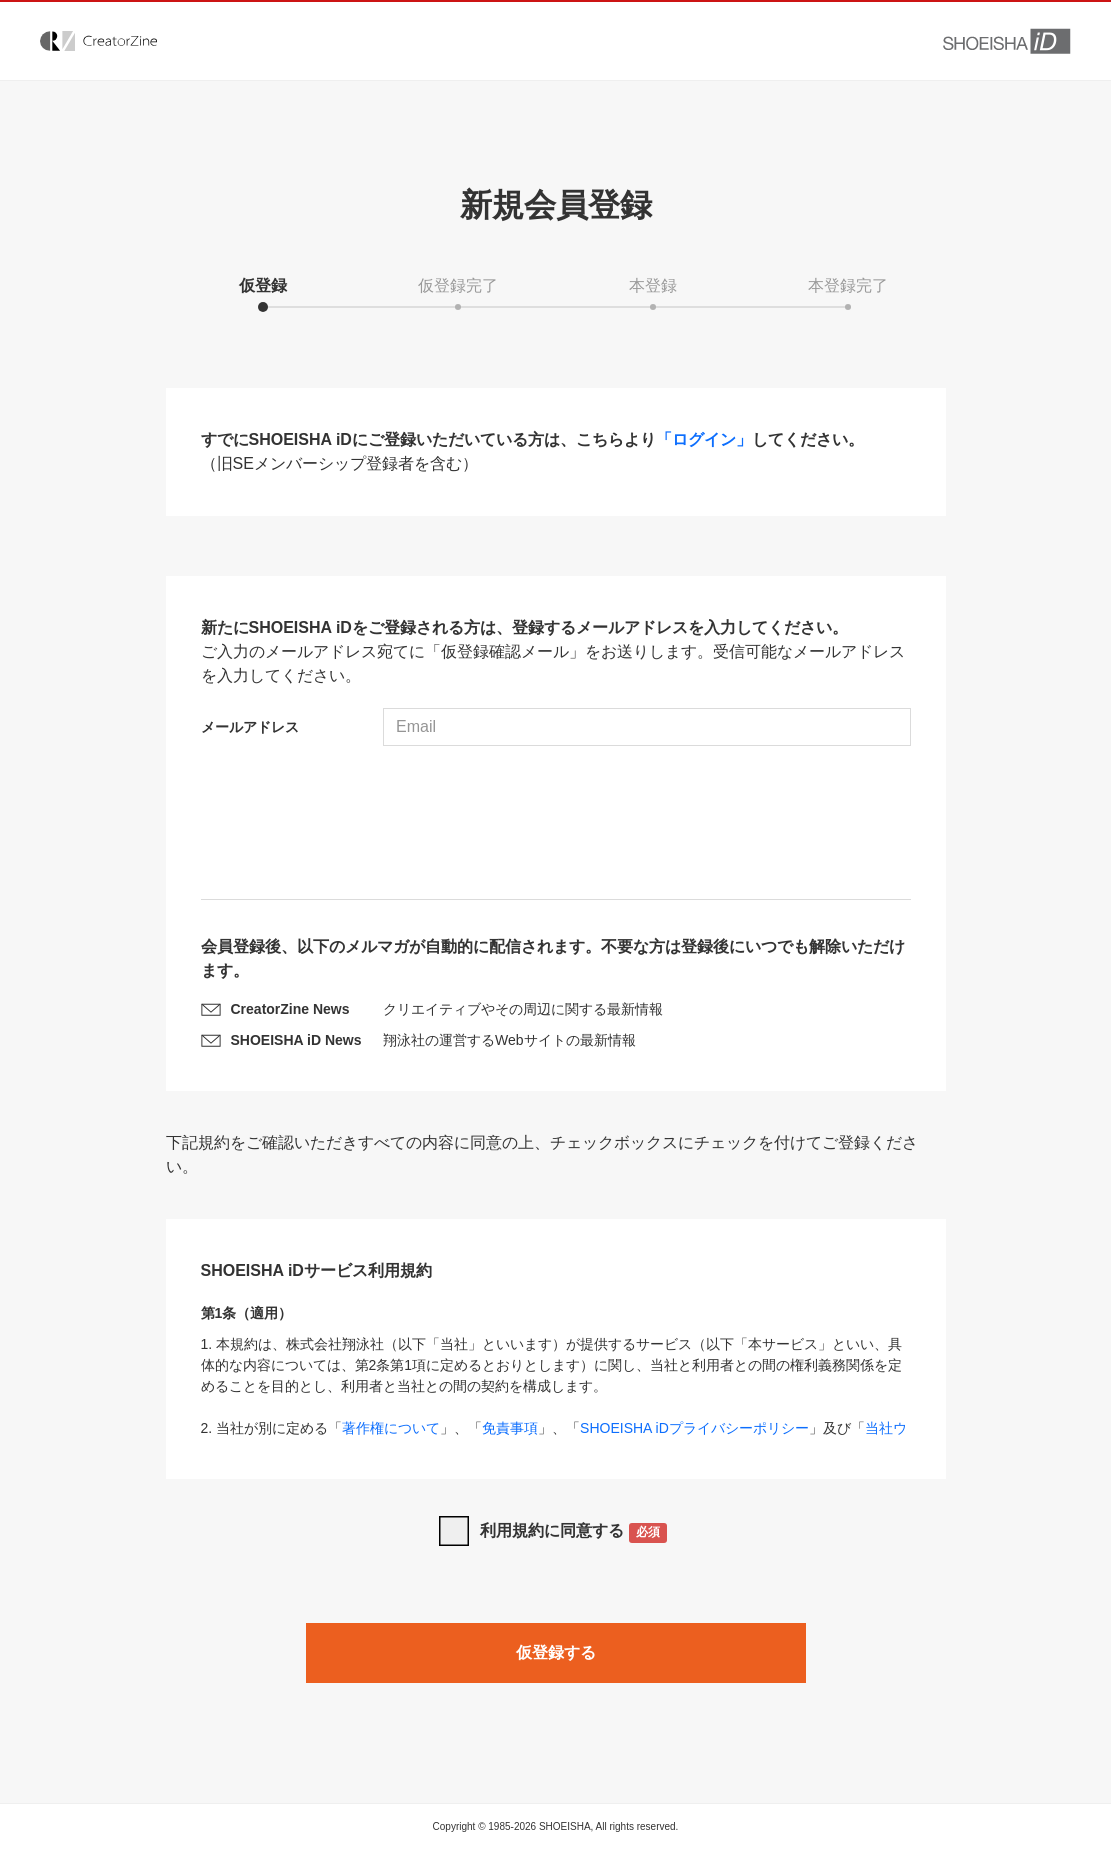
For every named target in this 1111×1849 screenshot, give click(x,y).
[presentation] (556, 825)
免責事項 (510, 1428)
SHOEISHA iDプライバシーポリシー (694, 1428)
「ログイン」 (704, 439)
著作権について (391, 1428)
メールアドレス (250, 727)
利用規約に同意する (573, 1532)
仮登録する (556, 1652)
